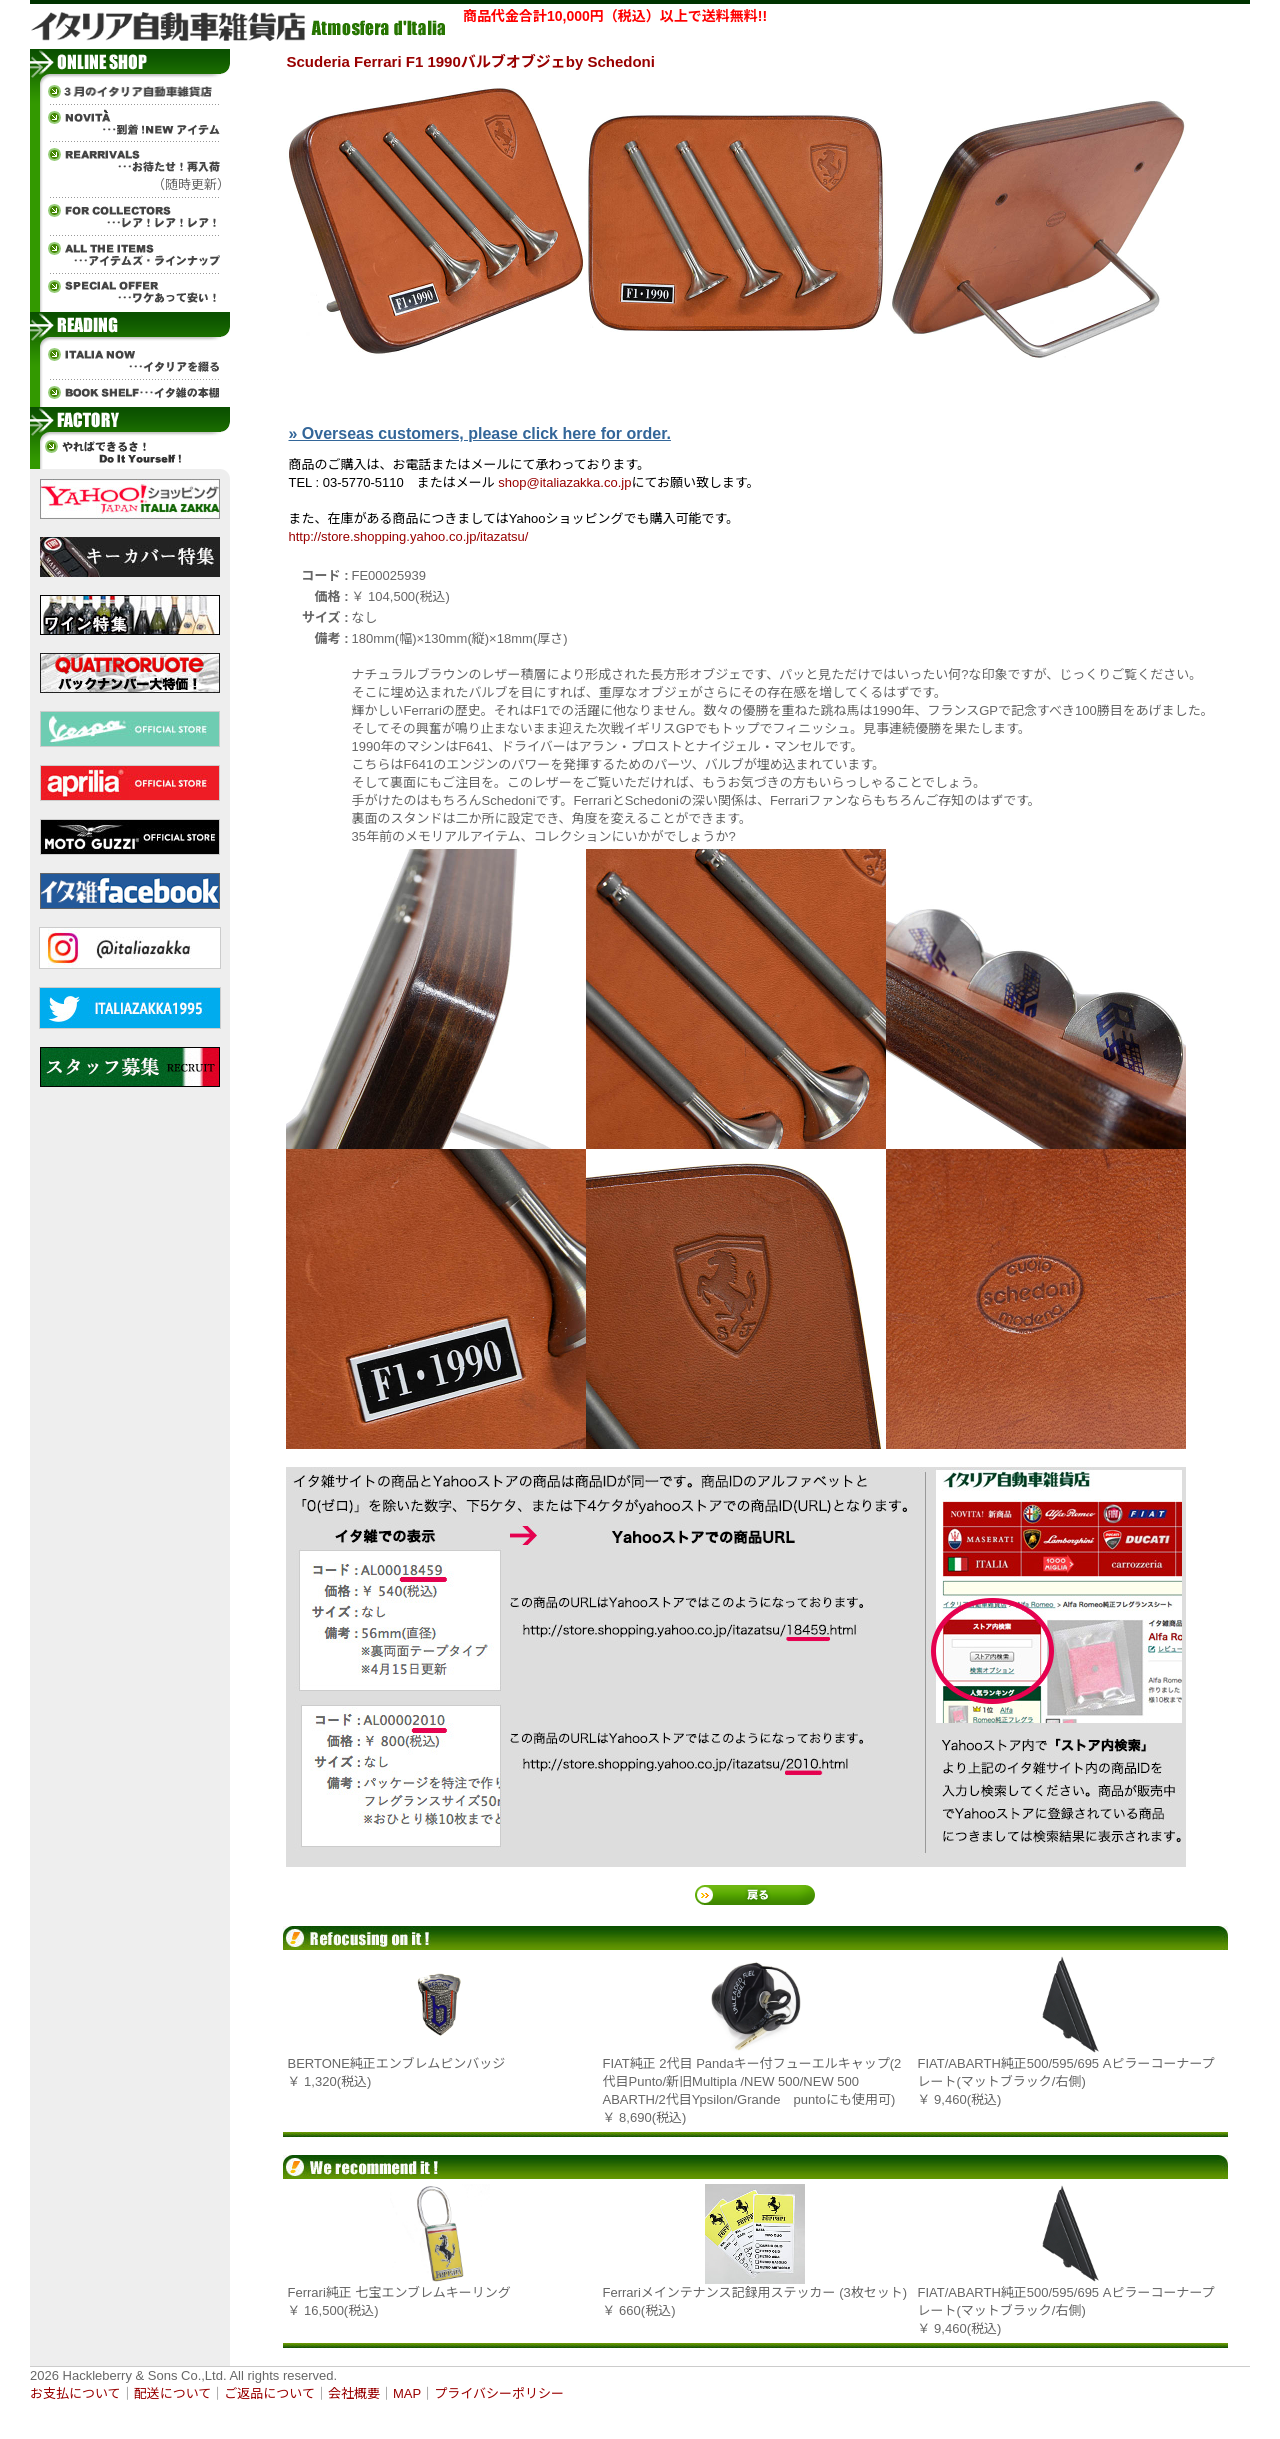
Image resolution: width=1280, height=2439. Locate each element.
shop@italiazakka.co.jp (564, 482)
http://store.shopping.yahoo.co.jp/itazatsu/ (409, 536)
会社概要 (354, 2393)
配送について (173, 2393)
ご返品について (269, 2393)
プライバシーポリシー (499, 2393)
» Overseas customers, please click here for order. (480, 433)
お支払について (75, 2393)
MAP (407, 2393)
